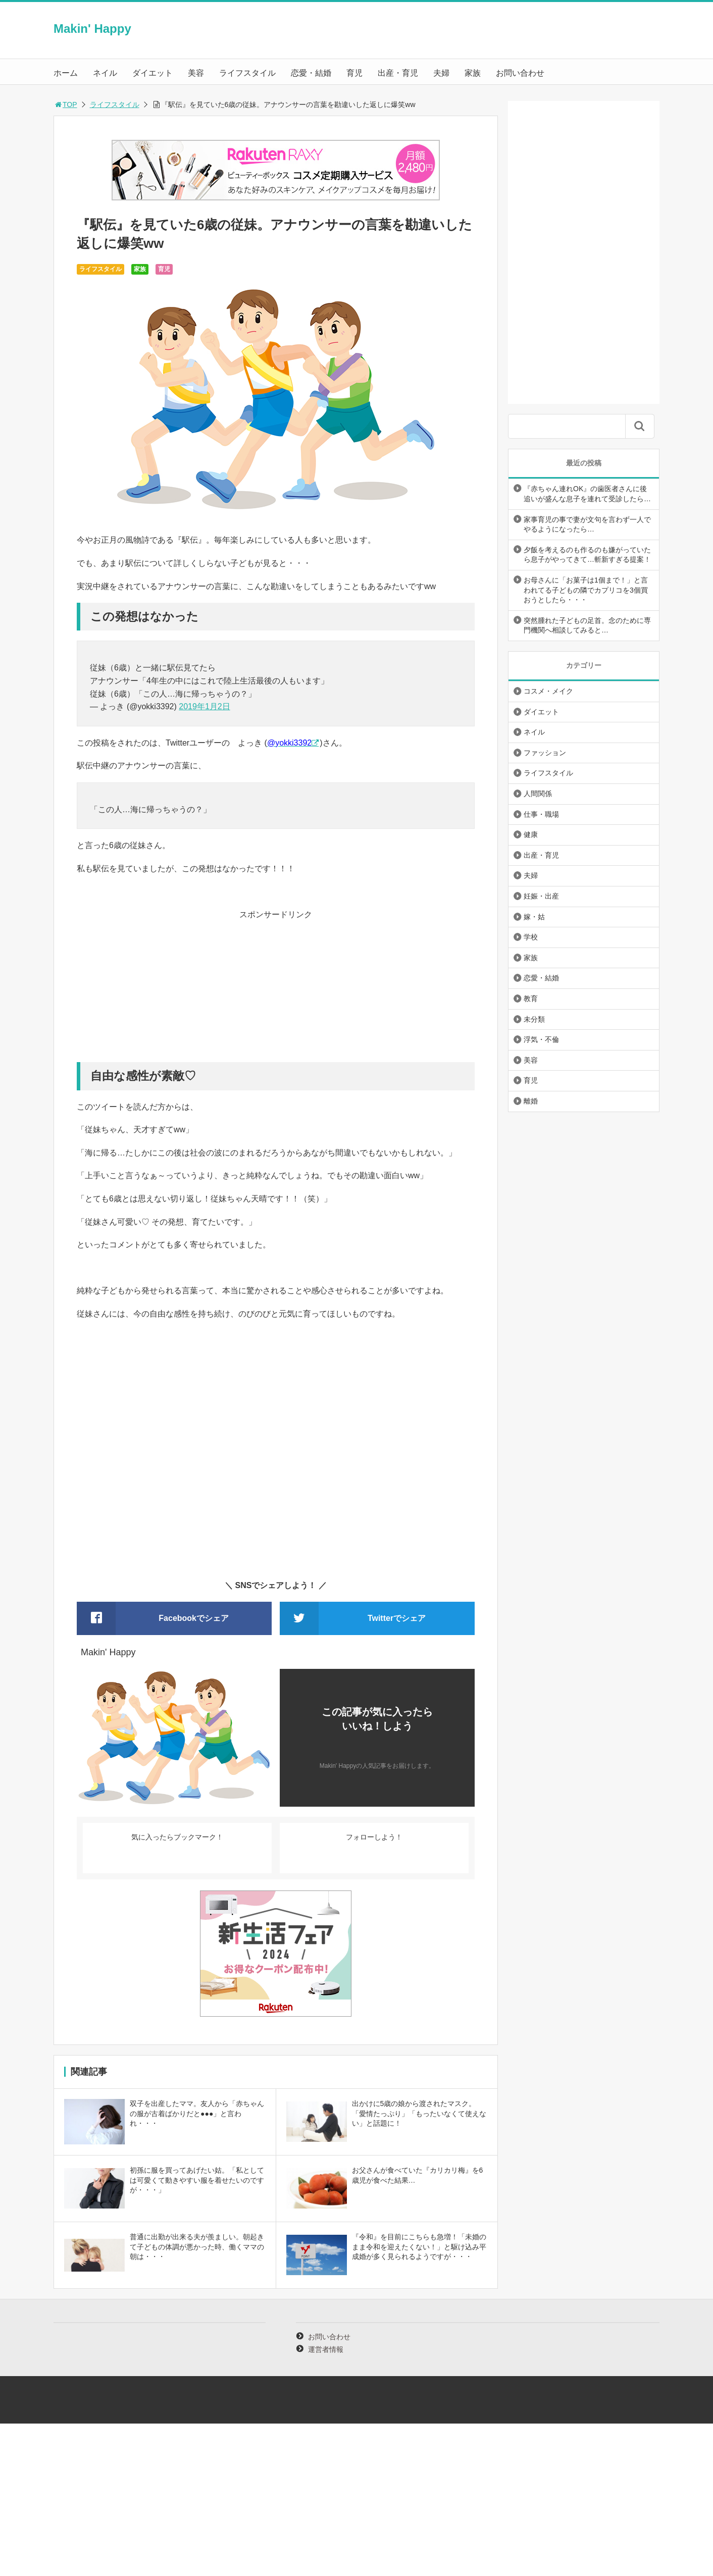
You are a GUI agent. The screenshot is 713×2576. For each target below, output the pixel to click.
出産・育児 (398, 73)
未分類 (534, 1019)
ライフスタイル (247, 73)
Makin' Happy (92, 28)
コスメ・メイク (548, 691)
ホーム (66, 73)
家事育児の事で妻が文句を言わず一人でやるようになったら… (587, 524)
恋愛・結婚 (311, 73)
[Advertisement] (276, 991)
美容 (196, 73)
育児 (354, 73)
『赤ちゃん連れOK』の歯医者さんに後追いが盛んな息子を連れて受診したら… (587, 494)
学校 (531, 937)
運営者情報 (325, 2349)
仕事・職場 (541, 814)
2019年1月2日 (204, 706)
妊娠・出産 (541, 896)
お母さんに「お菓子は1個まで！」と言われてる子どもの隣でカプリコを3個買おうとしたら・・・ (586, 590)
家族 (473, 73)
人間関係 (538, 794)
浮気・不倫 (541, 1039)
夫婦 (441, 73)
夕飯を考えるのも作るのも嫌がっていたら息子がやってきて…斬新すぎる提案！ (587, 555)
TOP (65, 104)
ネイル (105, 73)
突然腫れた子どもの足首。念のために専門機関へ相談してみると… (587, 625)
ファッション (545, 753)
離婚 (531, 1101)
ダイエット (152, 73)
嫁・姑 (534, 917)
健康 (531, 834)
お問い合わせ (520, 73)
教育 (531, 998)
